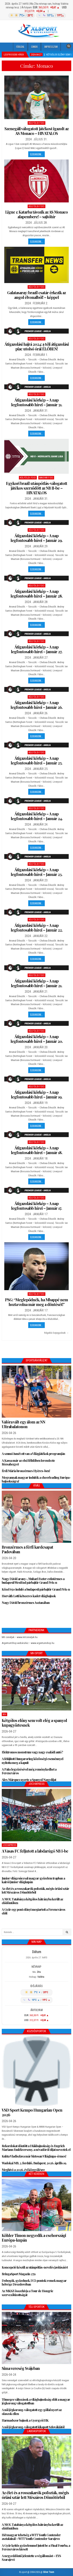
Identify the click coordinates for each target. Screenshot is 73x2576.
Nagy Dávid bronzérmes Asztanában (26, 1603)
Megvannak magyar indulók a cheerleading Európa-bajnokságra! (36, 1479)
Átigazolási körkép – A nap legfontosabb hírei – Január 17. (36, 1206)
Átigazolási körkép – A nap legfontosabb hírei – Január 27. (36, 649)
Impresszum (51, 47)
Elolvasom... (36, 154)
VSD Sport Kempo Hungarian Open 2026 (32, 2112)
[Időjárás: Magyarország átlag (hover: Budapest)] (36, 15)
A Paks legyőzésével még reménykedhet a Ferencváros (29, 1771)
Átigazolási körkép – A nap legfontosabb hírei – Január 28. (36, 594)
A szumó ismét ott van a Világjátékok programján (33, 1454)
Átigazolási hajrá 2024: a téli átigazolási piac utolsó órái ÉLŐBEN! (36, 346)
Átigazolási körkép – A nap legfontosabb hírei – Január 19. (36, 1094)
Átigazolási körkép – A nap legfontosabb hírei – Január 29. (36, 538)
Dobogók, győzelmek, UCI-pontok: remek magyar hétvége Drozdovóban (34, 2282)
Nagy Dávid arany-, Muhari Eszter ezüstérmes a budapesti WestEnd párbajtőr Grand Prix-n (33, 1581)
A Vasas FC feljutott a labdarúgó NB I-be (35, 1851)
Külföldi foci (37, 123)
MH (4, 1714)
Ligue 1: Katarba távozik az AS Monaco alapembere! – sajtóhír (36, 214)
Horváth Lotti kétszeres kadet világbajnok (29, 1596)
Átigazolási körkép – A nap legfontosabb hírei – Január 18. (36, 1150)
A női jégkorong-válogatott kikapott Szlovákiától (33, 2427)
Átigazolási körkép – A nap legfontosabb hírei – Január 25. (36, 760)
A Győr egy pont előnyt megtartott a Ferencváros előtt (33, 1911)
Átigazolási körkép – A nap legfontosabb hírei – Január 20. (37, 1039)
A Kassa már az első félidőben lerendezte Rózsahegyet (28, 1462)
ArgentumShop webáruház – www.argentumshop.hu (28, 1643)
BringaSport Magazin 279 (18, 2274)
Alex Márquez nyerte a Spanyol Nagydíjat (29, 1780)
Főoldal (20, 47)
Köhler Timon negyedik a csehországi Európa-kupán (34, 2238)
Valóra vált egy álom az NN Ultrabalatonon (23, 1424)
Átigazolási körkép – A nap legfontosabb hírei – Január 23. (36, 872)
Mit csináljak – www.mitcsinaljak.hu (20, 1637)
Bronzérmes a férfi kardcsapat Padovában (27, 1549)
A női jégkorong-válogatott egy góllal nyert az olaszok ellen (32, 2412)
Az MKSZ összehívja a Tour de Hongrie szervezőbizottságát (27, 2293)
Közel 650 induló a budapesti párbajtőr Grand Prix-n (36, 1589)
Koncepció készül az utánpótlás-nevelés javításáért (35, 2267)
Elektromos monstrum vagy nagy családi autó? (32, 1752)
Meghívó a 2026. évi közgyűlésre (23, 2170)
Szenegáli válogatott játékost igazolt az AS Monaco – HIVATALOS (36, 131)
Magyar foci (46, 477)
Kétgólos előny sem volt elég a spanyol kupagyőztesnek (34, 1723)
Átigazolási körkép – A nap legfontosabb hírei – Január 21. (36, 983)
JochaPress (9, 1845)
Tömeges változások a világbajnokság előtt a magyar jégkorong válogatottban (36, 2401)
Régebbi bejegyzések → (56, 1332)
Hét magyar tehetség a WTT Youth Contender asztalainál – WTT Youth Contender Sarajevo (31, 2537)
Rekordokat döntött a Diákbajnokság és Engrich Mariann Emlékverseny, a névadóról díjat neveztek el (36, 2148)
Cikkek (34, 47)
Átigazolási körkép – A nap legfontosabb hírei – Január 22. (36, 928)
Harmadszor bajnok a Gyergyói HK (25, 2420)
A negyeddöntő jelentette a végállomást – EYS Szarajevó (31, 2558)
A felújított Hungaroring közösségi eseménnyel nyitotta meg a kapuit (32, 1761)
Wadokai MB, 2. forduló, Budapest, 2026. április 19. (34, 2163)
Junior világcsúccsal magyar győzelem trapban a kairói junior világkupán (33, 1880)
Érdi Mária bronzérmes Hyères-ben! (26, 1471)
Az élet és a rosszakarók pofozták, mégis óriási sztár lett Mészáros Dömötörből (35, 1890)
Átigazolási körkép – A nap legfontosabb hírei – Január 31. (36, 402)
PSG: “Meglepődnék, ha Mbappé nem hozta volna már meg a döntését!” (36, 1302)
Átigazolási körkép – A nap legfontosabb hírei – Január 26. (36, 705)
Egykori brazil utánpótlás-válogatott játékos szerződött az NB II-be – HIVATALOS (36, 488)
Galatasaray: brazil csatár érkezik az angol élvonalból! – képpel (36, 295)
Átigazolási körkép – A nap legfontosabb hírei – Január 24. (36, 816)
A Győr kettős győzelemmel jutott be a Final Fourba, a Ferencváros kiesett (36, 2547)
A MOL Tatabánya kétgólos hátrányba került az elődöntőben (32, 1901)
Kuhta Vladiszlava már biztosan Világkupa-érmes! (34, 2156)
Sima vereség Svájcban (21, 2368)
